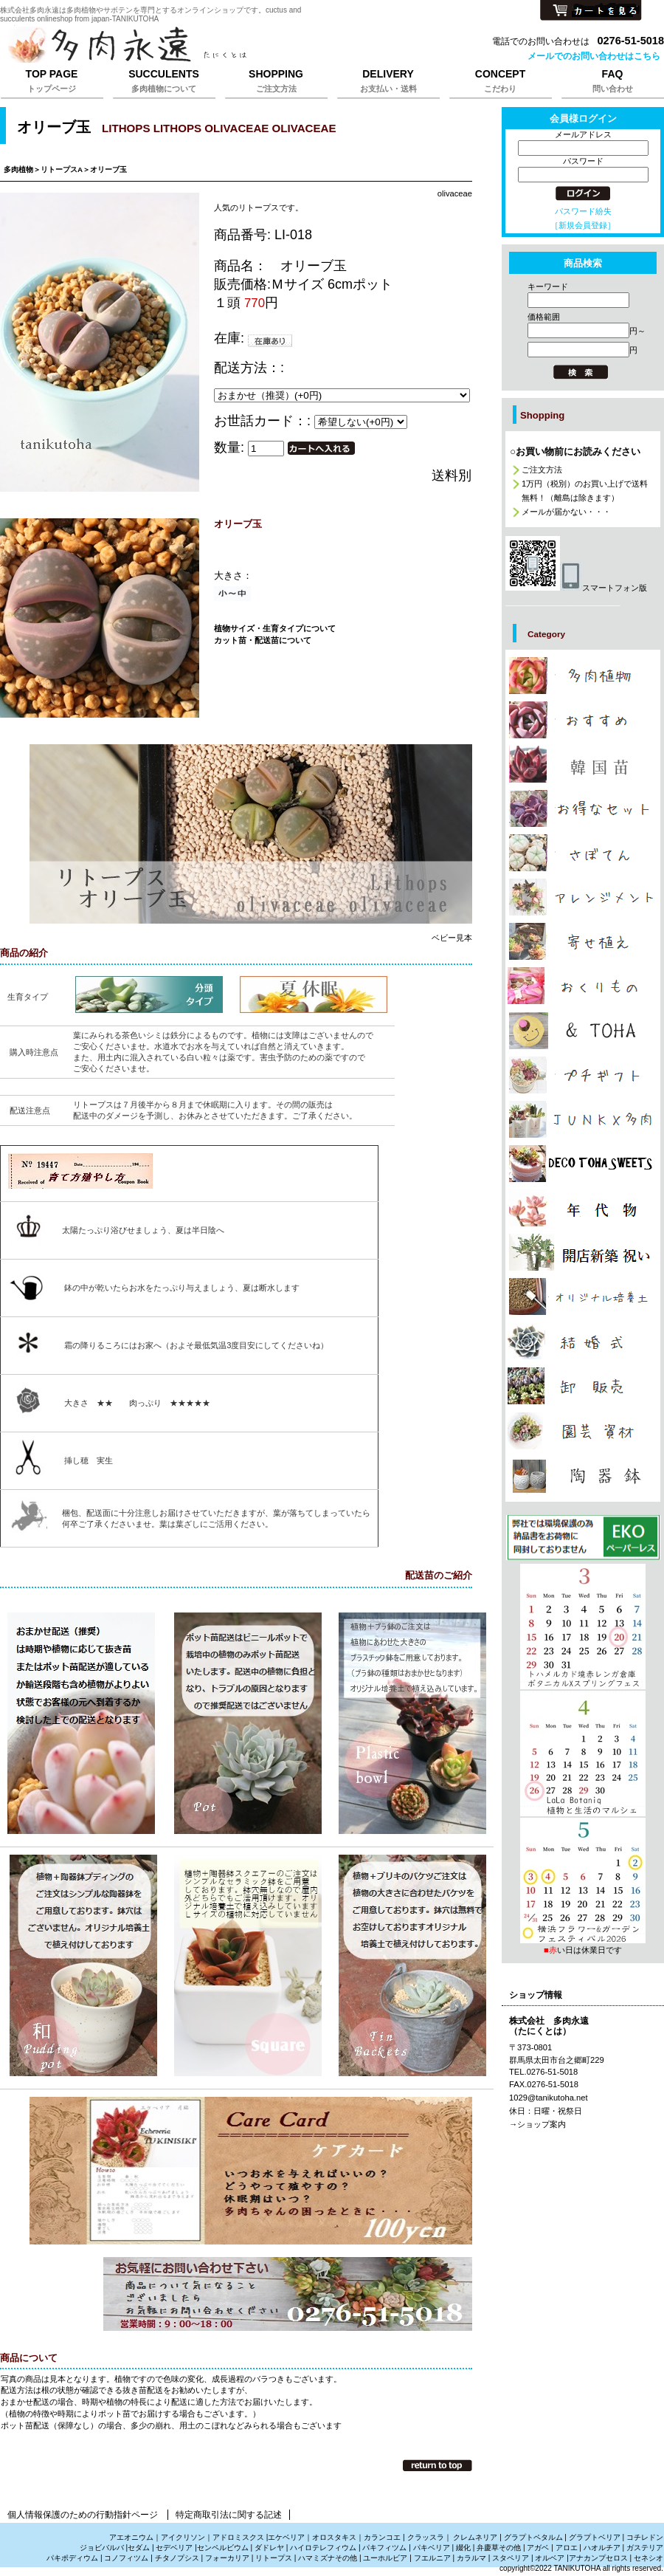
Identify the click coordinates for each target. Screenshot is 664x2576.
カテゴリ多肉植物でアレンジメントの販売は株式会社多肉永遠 (583, 897)
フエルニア (432, 2558)
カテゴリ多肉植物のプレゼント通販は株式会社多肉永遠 (583, 1163)
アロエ (567, 2548)
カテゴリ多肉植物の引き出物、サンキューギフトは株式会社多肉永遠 (583, 1340)
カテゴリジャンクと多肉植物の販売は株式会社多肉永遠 (583, 1119)
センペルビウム (223, 2548)
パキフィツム (384, 2548)
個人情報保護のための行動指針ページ (82, 2515)
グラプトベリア (594, 2537)
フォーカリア (227, 2558)
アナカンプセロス (598, 2558)
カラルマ (471, 2558)
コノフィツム (126, 2558)
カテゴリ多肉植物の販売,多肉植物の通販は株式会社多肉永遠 (583, 675)
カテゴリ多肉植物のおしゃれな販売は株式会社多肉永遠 (583, 719)
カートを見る (591, 11)
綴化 (463, 2548)
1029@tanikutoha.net (548, 2097)
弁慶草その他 (499, 2548)
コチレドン (644, 2537)
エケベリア (286, 2537)
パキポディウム (73, 2558)
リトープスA (62, 169)
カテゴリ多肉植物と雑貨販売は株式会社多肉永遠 (583, 1475)
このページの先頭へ (437, 2465)
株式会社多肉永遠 (184, 46)
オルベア (549, 2558)
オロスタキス (334, 2537)
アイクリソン (183, 2537)
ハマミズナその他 (327, 2558)
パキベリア (431, 2548)
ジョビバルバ (102, 2548)
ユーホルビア (385, 2558)
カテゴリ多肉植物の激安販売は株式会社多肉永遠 (583, 808)
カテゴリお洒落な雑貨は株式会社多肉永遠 (583, 1030)
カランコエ (382, 2537)
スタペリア (510, 2558)
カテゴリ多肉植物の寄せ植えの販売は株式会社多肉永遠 (583, 941)
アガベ (538, 2548)
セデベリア (174, 2548)
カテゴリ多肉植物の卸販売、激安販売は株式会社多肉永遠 (583, 1385)
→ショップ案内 (537, 2124)
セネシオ (648, 2558)
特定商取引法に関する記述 (229, 2515)
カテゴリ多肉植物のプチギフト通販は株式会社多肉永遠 (583, 1075)
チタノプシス (177, 2558)
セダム (139, 2548)
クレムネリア (475, 2537)
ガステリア (644, 2548)
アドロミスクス (238, 2537)
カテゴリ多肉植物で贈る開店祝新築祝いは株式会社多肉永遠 (583, 1252)
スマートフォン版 (576, 587)
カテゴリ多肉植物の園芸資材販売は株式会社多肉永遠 (583, 1430)
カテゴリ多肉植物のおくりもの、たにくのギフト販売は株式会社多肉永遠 (583, 985)
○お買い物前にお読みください (575, 451)
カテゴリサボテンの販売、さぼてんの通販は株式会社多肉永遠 (583, 852)
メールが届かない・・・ (566, 511)
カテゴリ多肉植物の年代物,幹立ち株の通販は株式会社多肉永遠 (583, 1207)
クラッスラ (425, 2537)
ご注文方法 (542, 469)
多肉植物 (18, 169)
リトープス (273, 2558)
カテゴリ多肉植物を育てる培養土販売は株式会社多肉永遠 (583, 1296)
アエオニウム (131, 2537)
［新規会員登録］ (582, 225)
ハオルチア (600, 2548)
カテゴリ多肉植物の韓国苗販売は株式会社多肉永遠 (583, 764)
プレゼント (582, 1537)
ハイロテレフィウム (323, 2548)
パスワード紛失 (583, 211)
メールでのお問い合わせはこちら (594, 56)
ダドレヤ (269, 2548)
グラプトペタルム (533, 2537)
